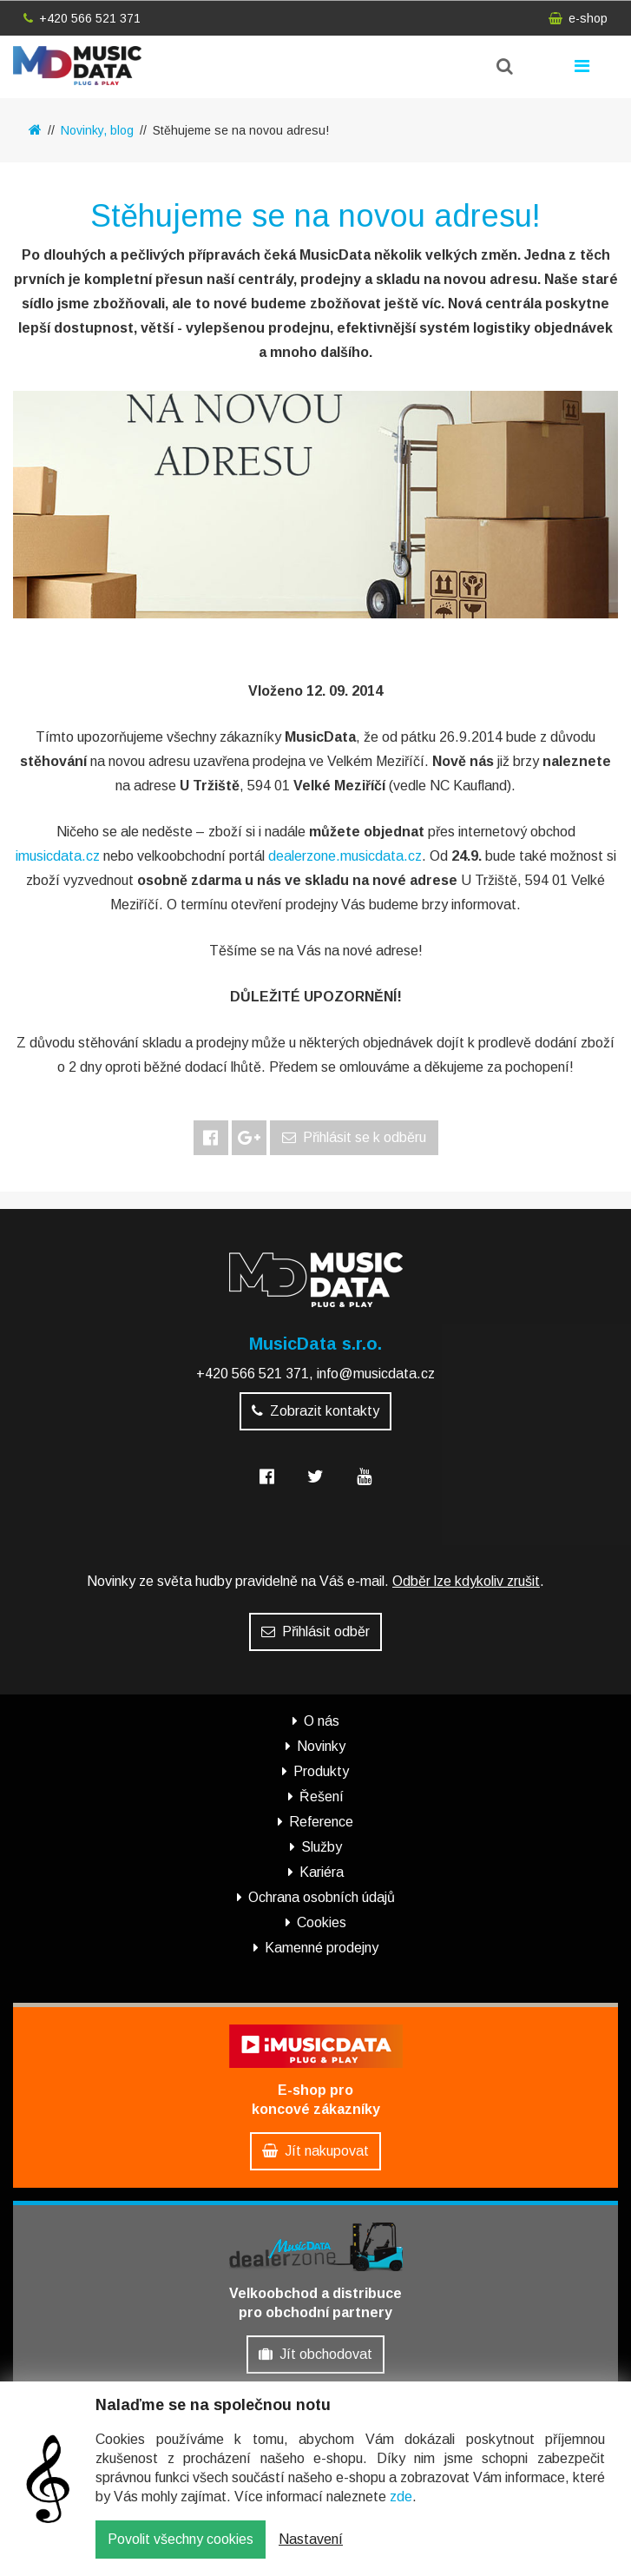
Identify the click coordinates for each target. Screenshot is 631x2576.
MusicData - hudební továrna (77, 65)
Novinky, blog (97, 130)
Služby (321, 1847)
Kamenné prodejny (321, 1947)
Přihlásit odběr (315, 1631)
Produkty (321, 1771)
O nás (321, 1721)
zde (401, 2500)
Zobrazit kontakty (315, 1411)
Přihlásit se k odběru (354, 1137)
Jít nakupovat (315, 2150)
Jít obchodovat (315, 2354)
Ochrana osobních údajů (321, 1897)
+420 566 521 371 (82, 18)
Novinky (321, 1746)
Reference (321, 1821)
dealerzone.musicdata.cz (345, 856)
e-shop (578, 18)
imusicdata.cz (58, 856)
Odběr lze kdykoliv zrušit (466, 1581)
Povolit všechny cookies (180, 2543)
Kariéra (321, 1872)
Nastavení (311, 2543)
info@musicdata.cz (376, 1373)
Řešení (321, 1796)
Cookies (321, 1922)
